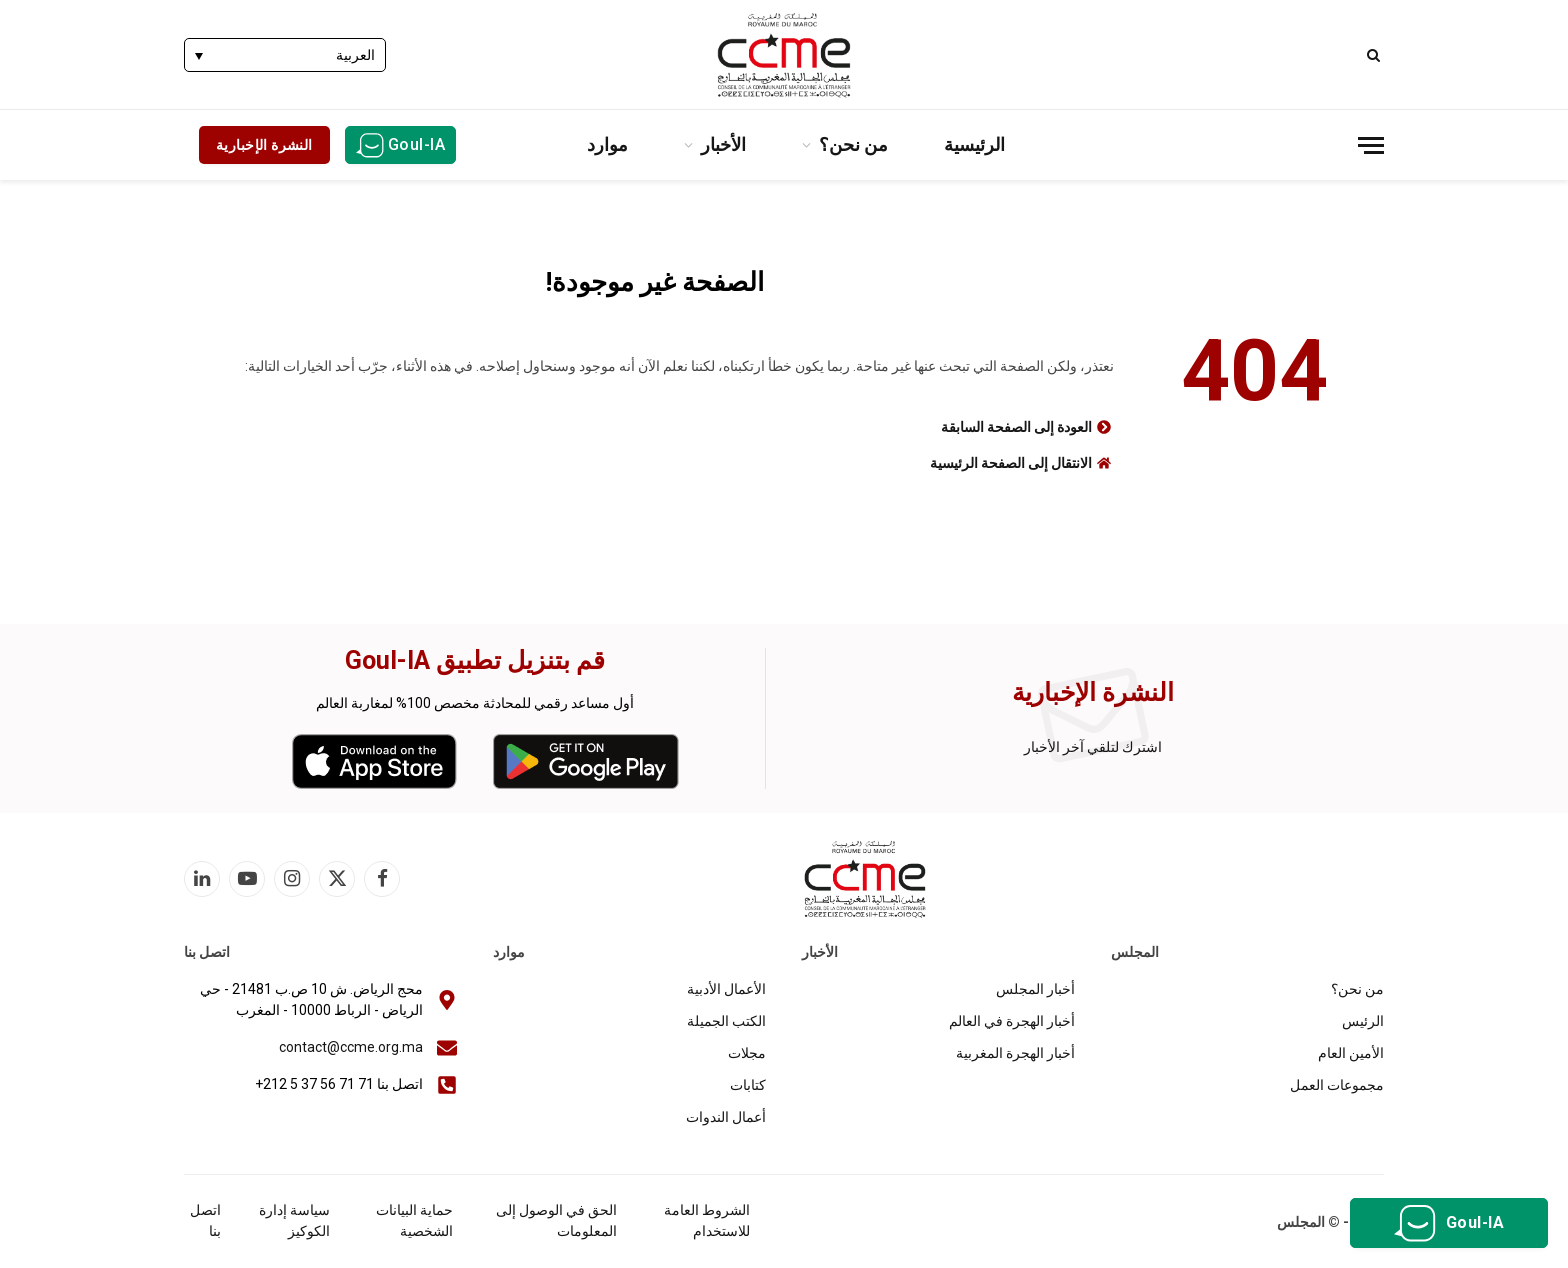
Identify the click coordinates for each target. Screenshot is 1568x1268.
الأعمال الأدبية (726, 989)
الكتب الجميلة (726, 1021)
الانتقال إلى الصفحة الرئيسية (1011, 463)
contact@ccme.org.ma (351, 1047)
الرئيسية (974, 144)
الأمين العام (1351, 1053)
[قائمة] (1371, 145)
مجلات (747, 1053)
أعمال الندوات (726, 1117)
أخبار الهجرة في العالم (1012, 1021)
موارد (607, 144)
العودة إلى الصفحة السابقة (1016, 427)
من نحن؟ (853, 144)
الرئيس (1363, 1021)
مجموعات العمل (1337, 1085)
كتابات (748, 1085)
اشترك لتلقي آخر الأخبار (1093, 747)
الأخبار (723, 144)
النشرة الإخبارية (264, 145)
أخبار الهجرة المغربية (1015, 1053)
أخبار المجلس (1035, 989)
